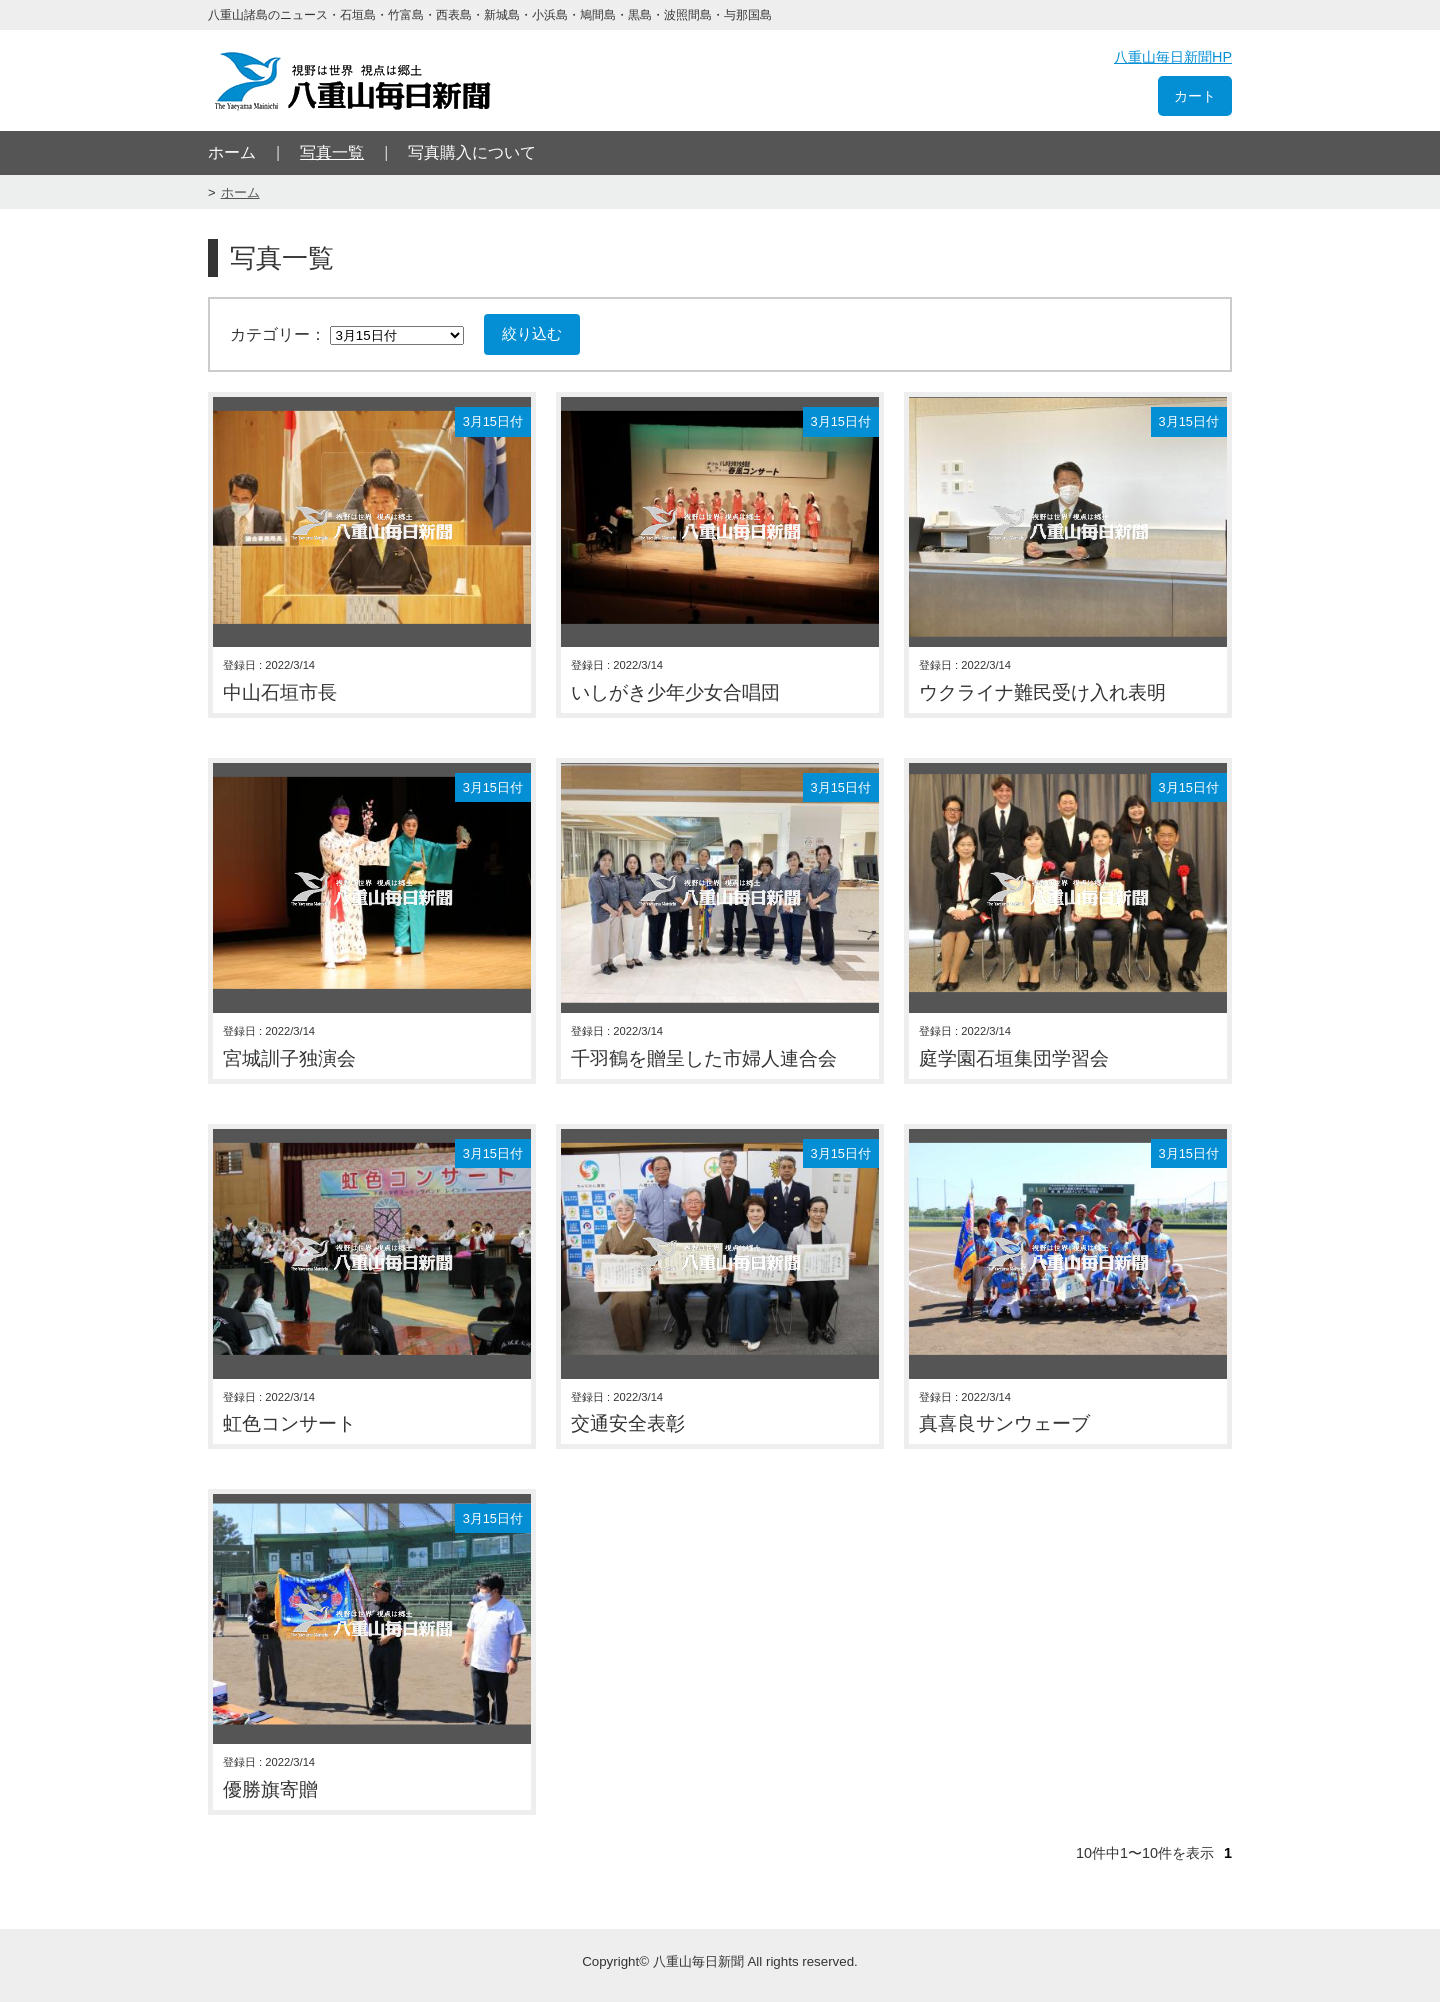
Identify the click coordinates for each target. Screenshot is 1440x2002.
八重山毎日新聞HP (1173, 57)
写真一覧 (332, 152)
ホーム (232, 152)
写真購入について (472, 152)
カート (1195, 96)
